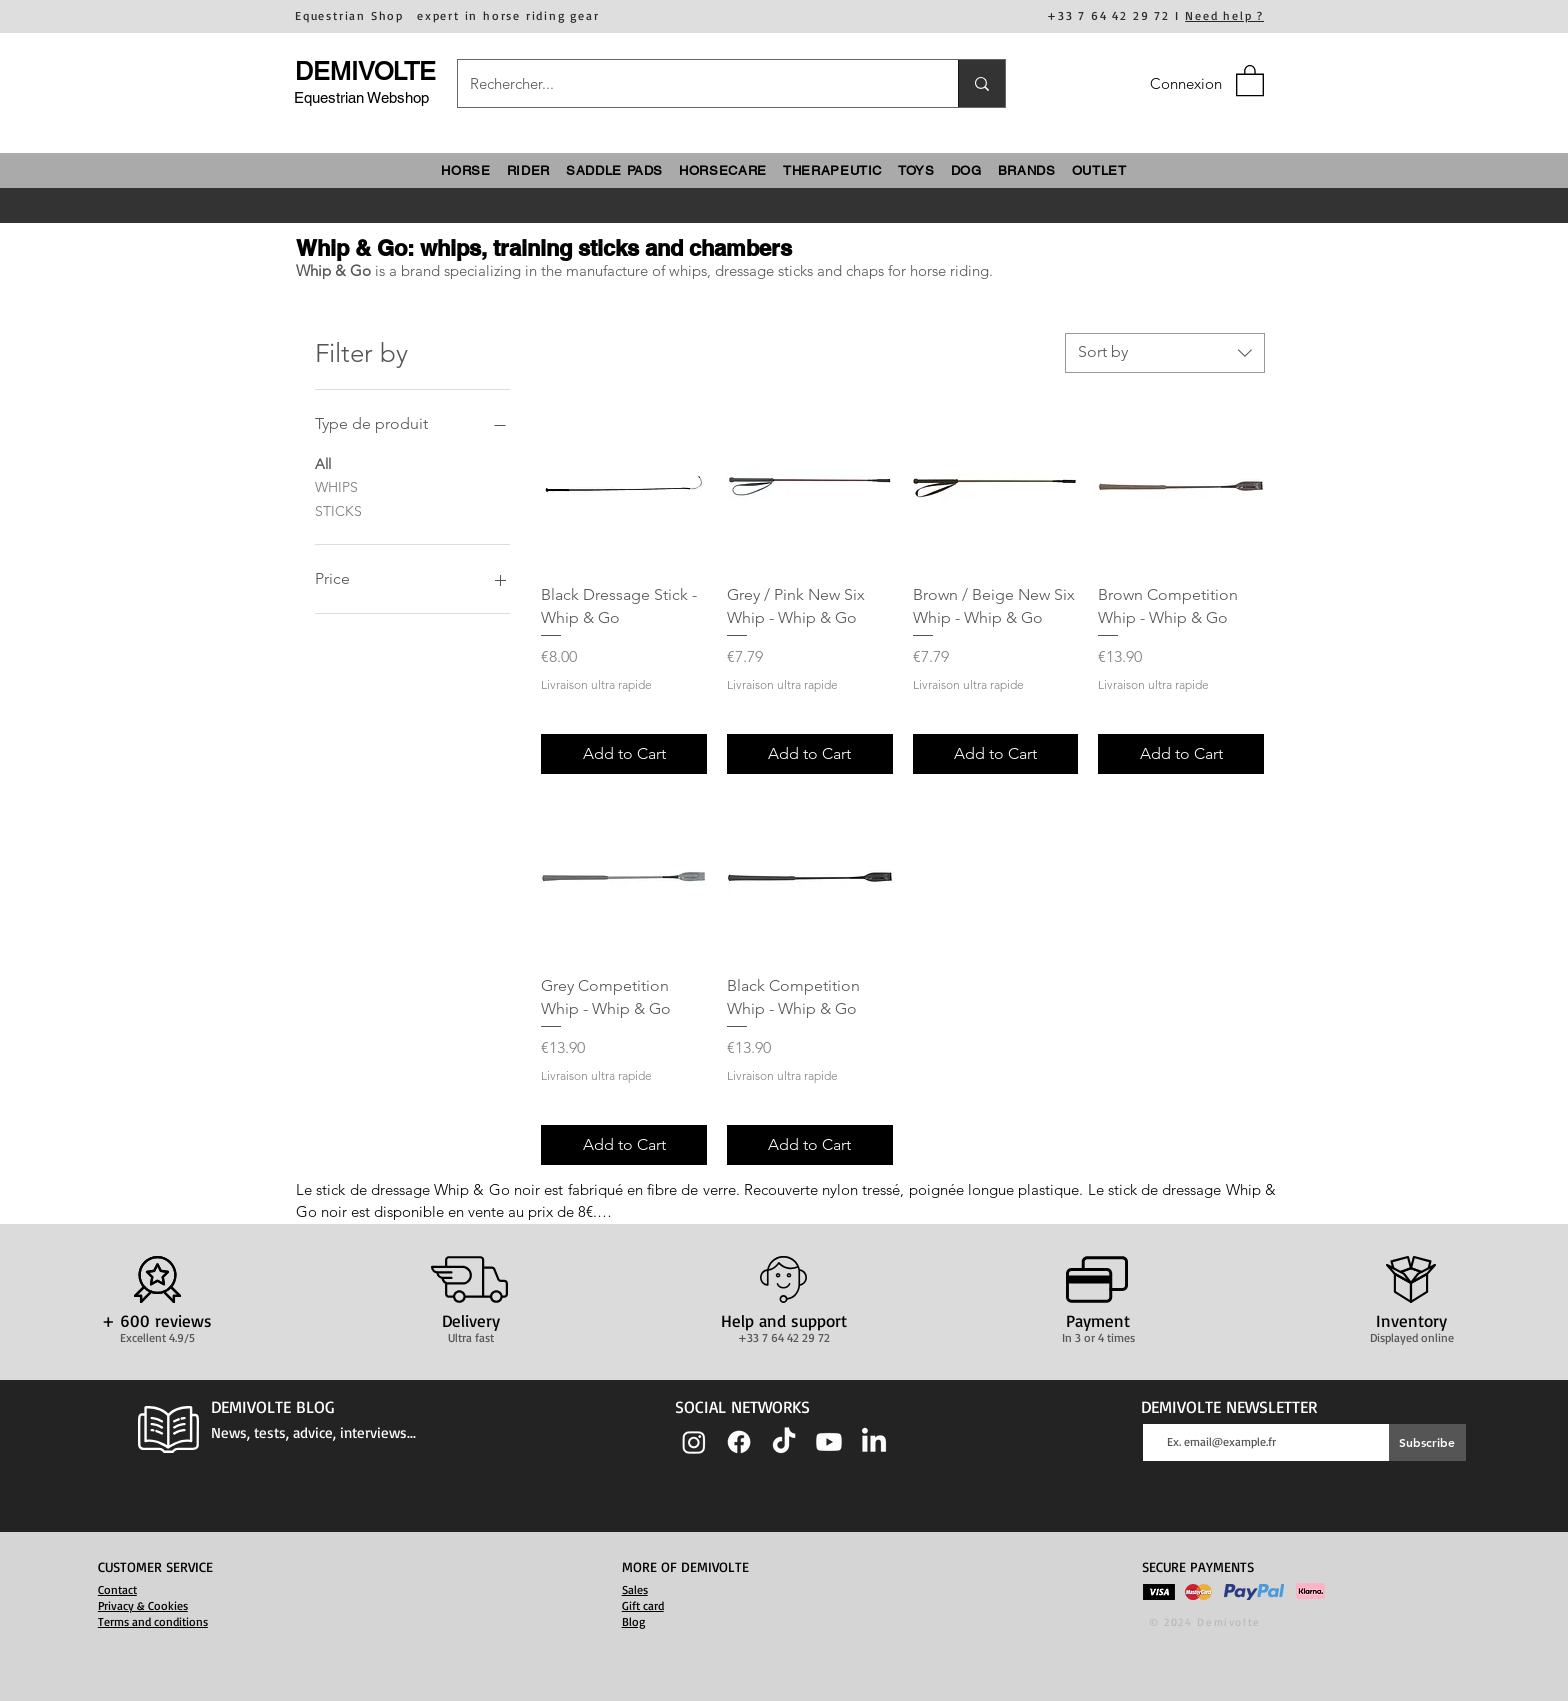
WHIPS (336, 486)
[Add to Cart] (624, 754)
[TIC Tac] (784, 1442)
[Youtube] (829, 1442)
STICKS (338, 510)
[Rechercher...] (693, 83)
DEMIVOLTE (365, 71)
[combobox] (1165, 353)
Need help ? (1224, 15)
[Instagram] (694, 1442)
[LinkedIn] (874, 1442)
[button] (1250, 79)
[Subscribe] (1427, 1442)
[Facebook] (739, 1442)
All (323, 463)
